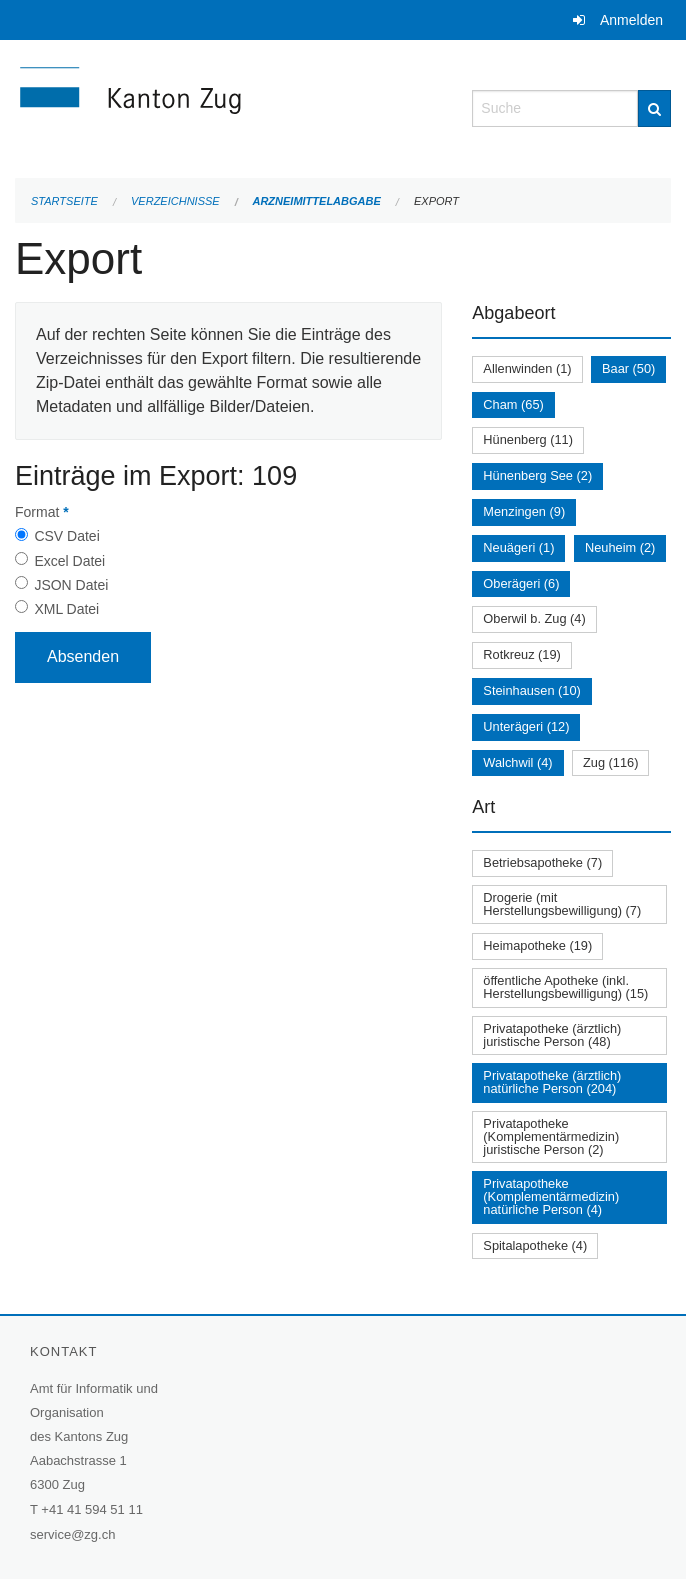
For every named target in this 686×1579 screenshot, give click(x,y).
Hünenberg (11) (528, 439)
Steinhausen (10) (531, 690)
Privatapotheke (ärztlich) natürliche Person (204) (552, 1082)
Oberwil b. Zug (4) (534, 618)
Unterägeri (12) (526, 726)
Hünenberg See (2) (537, 475)
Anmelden (631, 20)
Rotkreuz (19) (522, 654)
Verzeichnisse (175, 201)
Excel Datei (69, 561)
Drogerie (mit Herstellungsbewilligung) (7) (562, 904)
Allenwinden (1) (527, 368)
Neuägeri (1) (518, 547)
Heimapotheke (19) (537, 945)
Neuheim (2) (620, 547)
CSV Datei (66, 536)
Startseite (64, 201)
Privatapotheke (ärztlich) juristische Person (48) (552, 1035)
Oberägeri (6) (521, 583)
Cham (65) (513, 404)
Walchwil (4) (517, 762)
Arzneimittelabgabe (316, 201)
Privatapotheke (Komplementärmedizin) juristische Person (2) (551, 1136)
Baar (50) (628, 368)
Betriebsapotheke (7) (542, 862)
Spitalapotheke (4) (535, 1245)
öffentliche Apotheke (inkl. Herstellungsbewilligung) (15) (565, 987)
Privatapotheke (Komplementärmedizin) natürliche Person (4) (551, 1196)
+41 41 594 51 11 (92, 1509)
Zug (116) (610, 762)
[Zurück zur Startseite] (228, 106)
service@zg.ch (72, 1534)
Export (436, 201)
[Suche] (654, 108)
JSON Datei (71, 585)
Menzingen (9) (524, 511)
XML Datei (66, 609)
